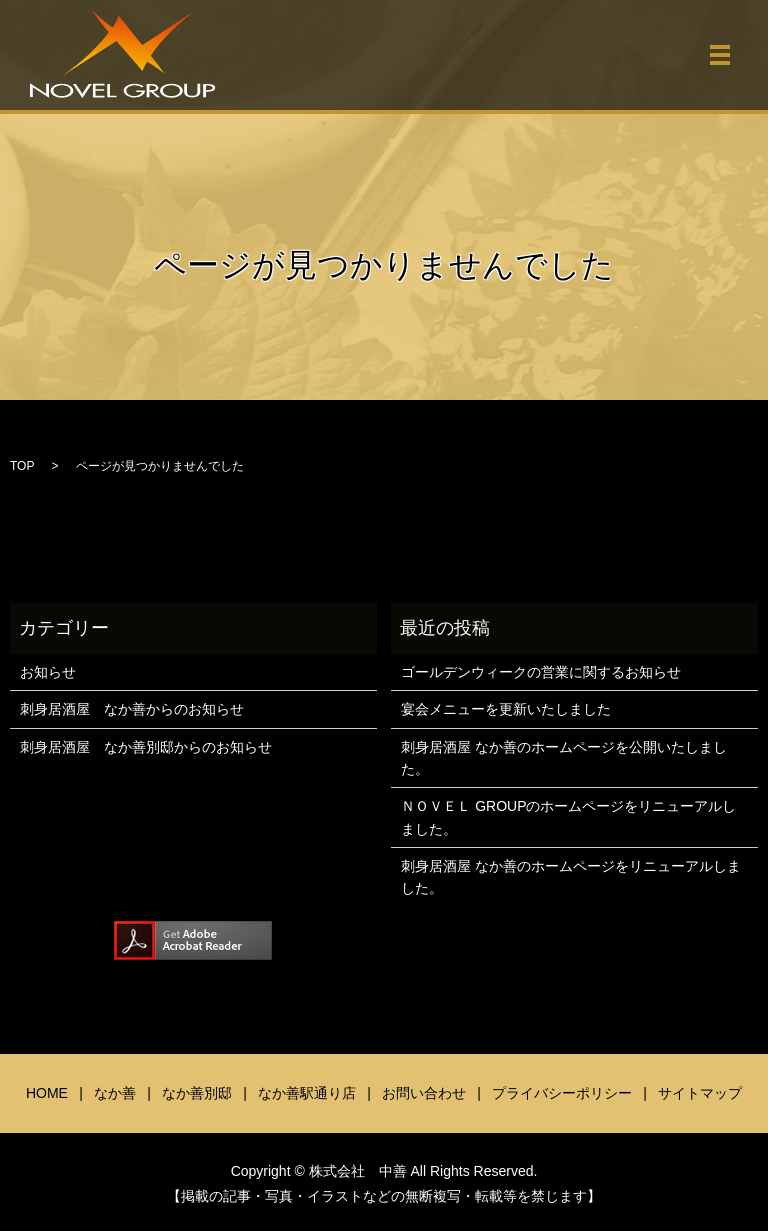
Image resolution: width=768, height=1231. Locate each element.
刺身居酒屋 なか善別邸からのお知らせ (146, 747)
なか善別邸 (197, 1093)
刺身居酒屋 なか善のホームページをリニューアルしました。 (571, 877)
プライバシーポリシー (562, 1093)
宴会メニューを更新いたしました (506, 709)
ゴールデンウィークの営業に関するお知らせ (541, 672)
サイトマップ (700, 1093)
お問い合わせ (424, 1093)
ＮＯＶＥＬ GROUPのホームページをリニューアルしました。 (568, 817)
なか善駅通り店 (307, 1093)
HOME (47, 1093)
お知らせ (48, 672)
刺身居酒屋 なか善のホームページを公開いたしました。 (564, 758)
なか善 (115, 1093)
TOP (22, 466)
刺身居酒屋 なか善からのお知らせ (132, 709)
